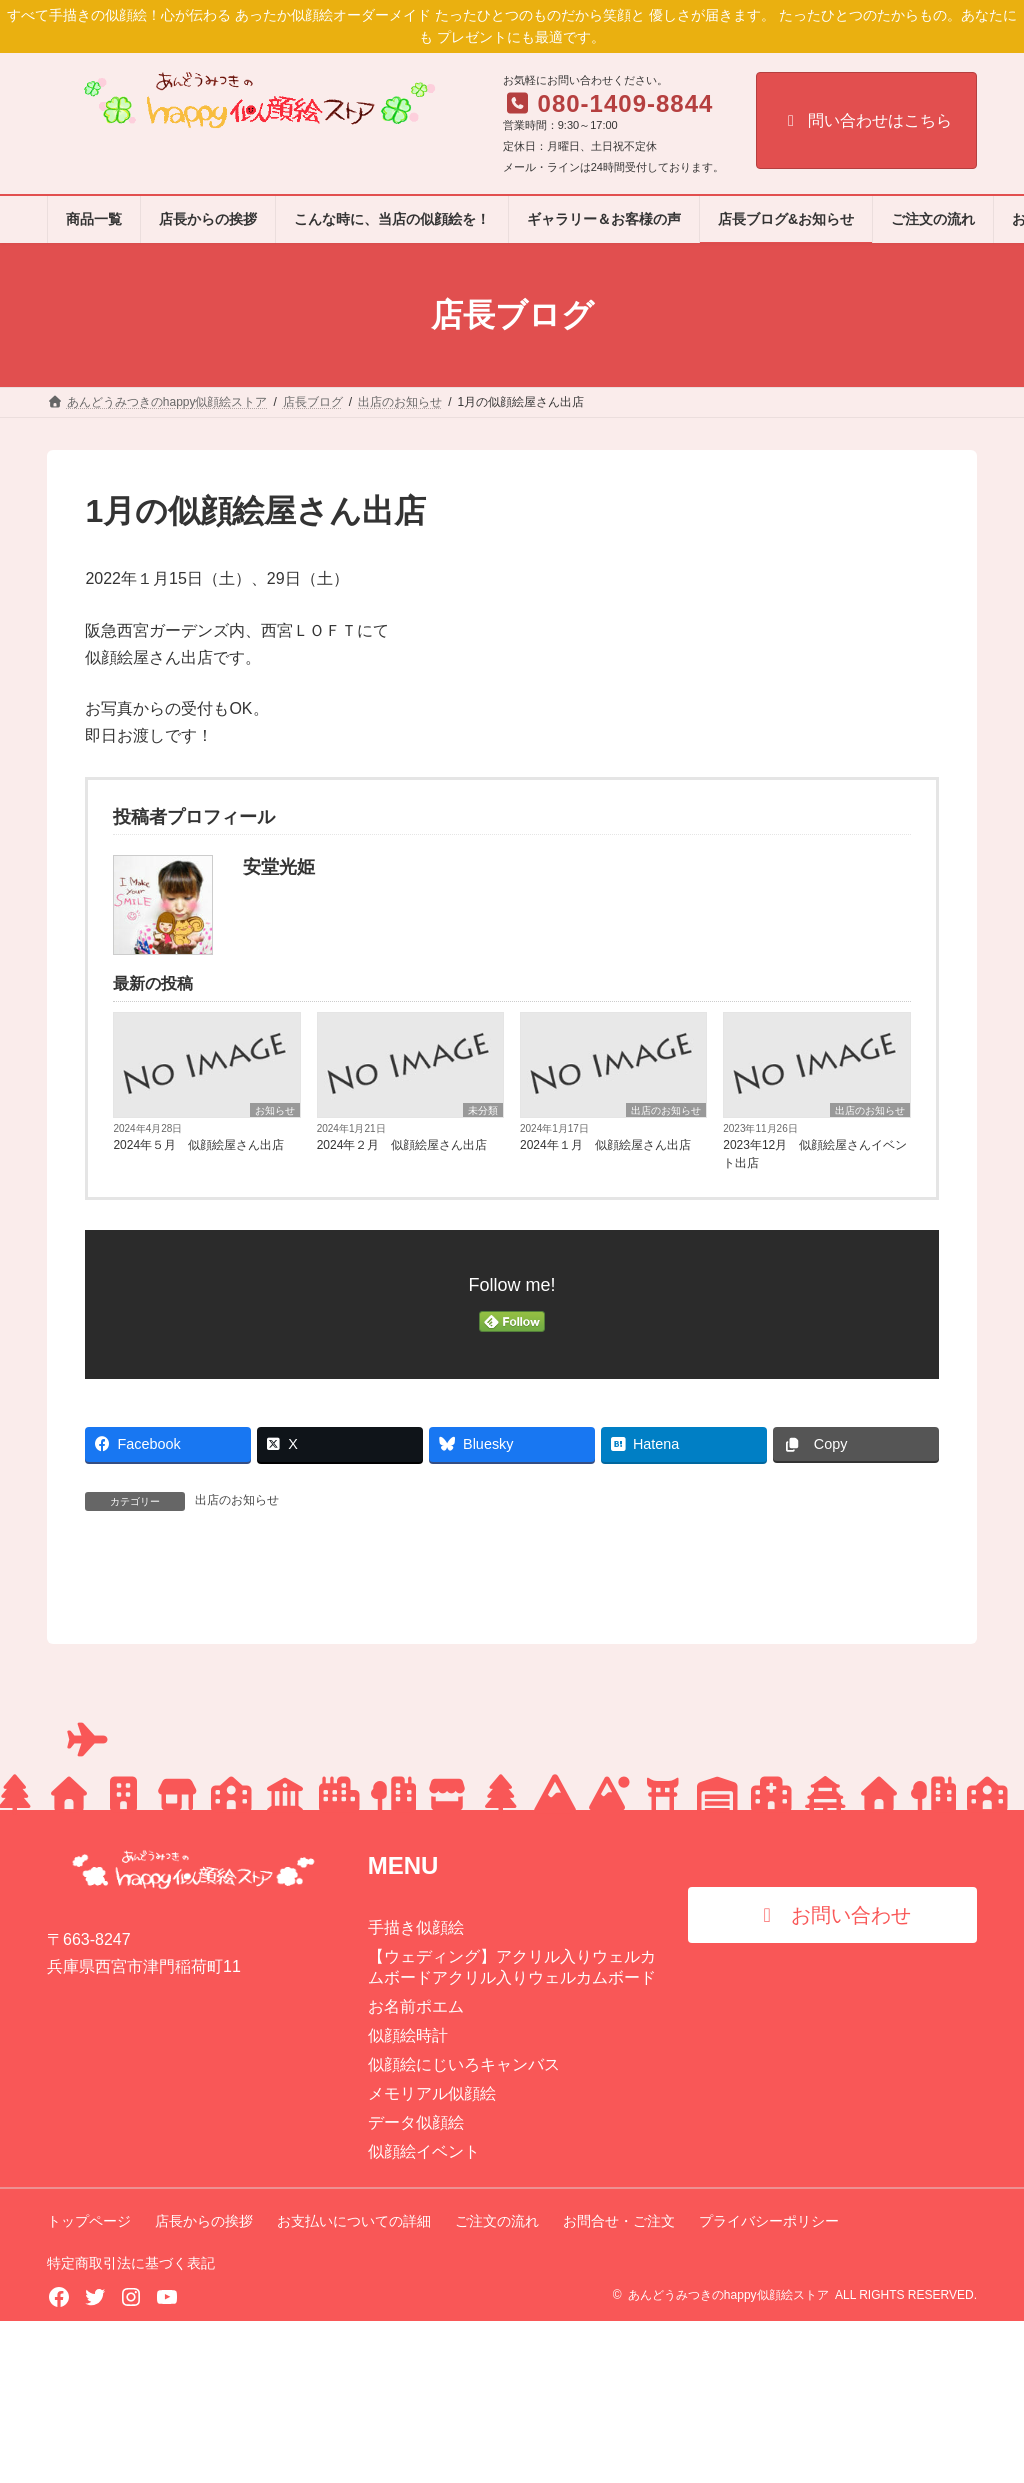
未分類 (483, 1110)
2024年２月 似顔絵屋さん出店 (402, 1145)
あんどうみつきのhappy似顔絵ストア (728, 2457)
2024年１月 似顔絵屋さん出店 (605, 1145)
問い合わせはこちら (866, 120)
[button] (832, 2077)
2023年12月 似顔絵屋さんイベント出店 (815, 1154)
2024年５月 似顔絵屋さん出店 (198, 1145)
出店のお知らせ (666, 1110)
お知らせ (275, 1110)
